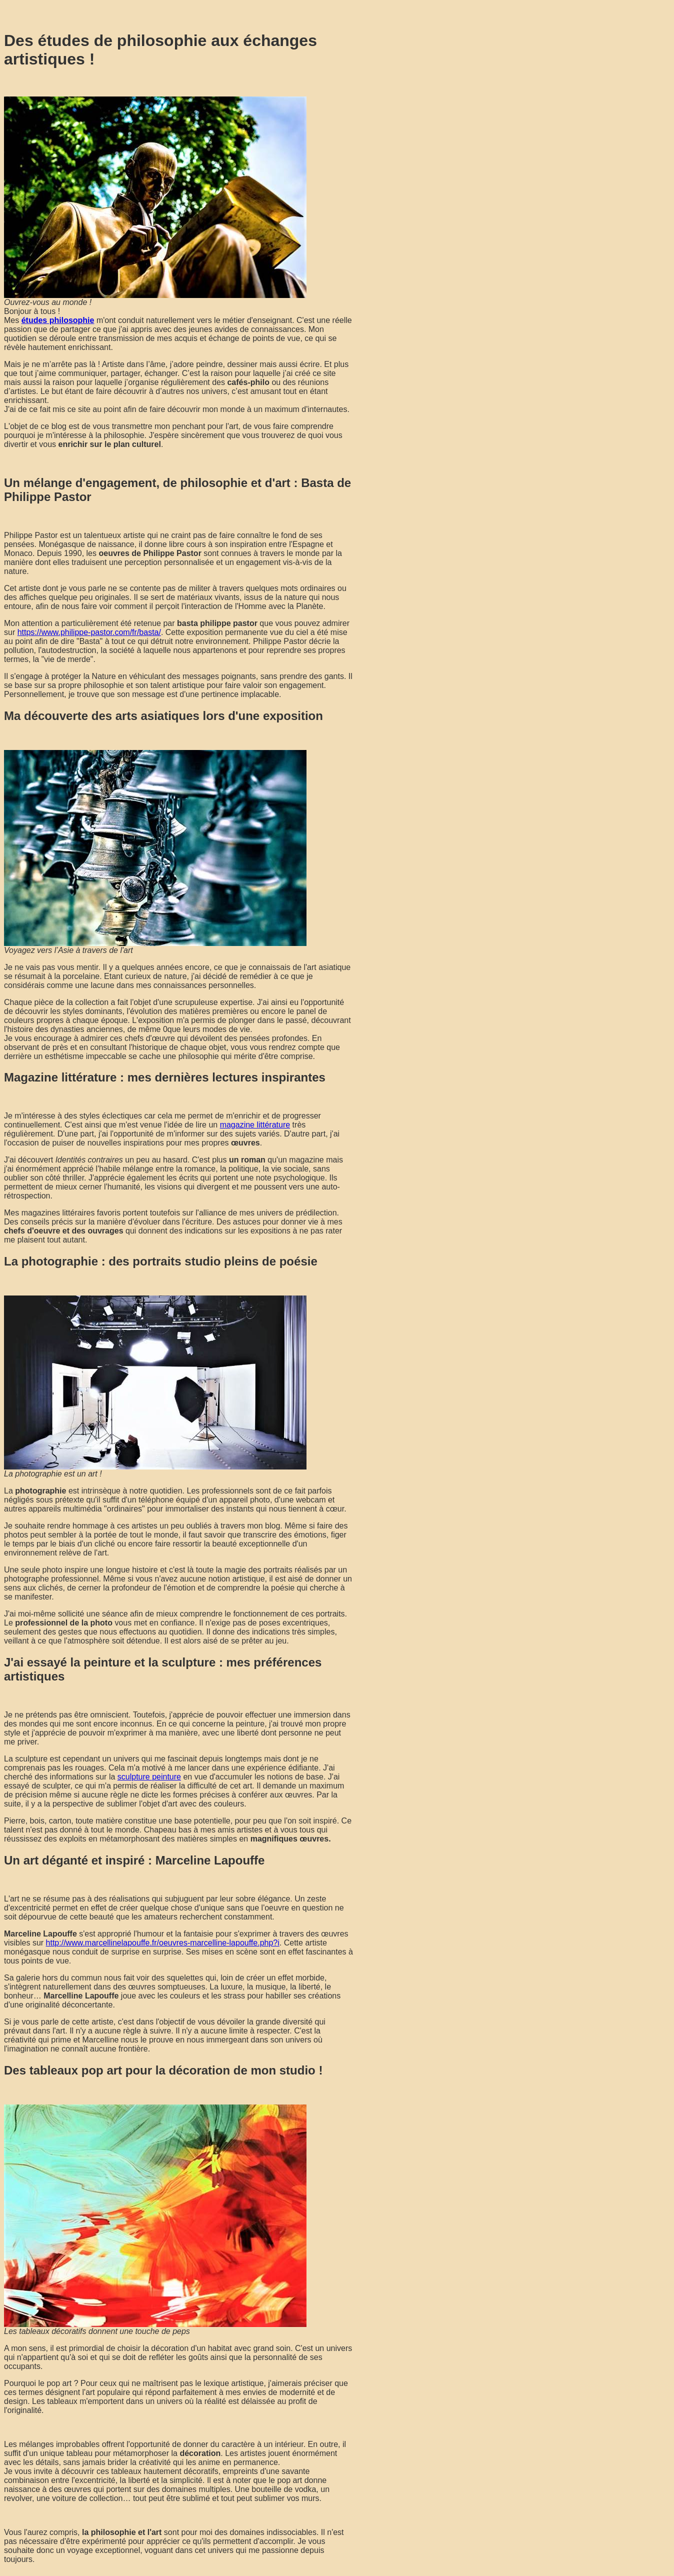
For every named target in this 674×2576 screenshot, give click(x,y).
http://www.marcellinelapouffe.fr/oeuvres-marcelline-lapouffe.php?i (163, 1942)
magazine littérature (255, 1124)
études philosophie (58, 320)
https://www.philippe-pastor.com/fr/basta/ (89, 632)
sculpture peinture (149, 1776)
